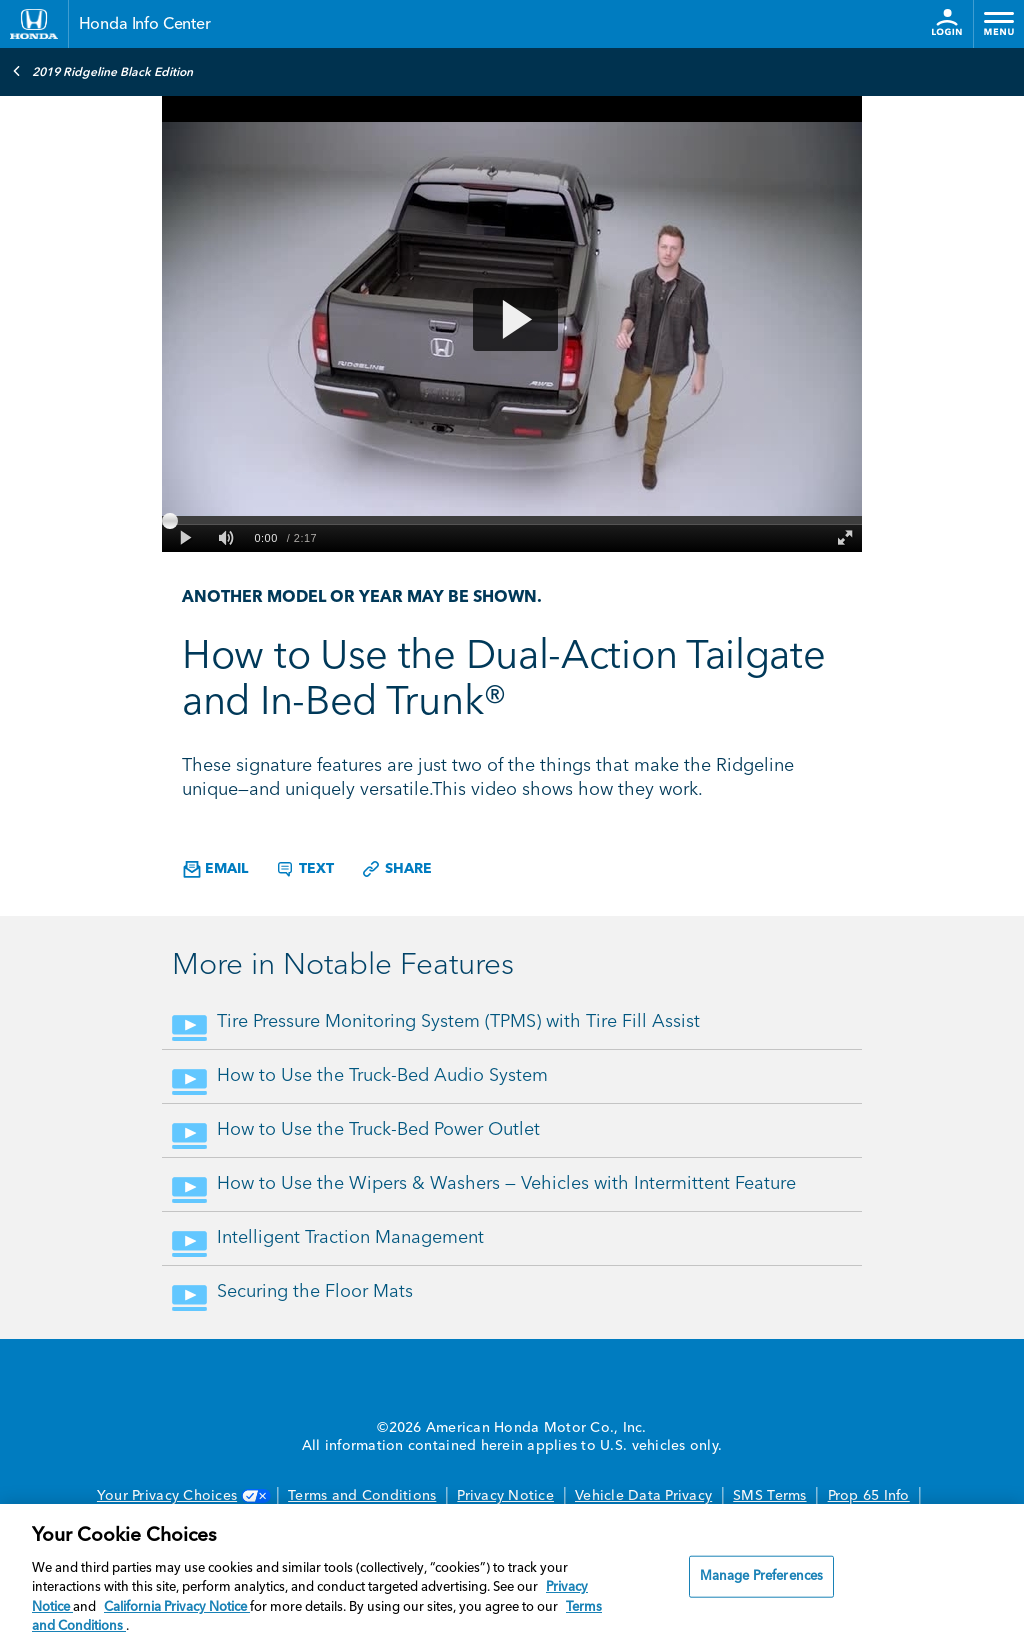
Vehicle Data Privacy (643, 1496)
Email (215, 869)
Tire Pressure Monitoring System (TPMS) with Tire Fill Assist (458, 1022)
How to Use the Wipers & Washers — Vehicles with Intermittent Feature (506, 1184)
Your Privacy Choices (182, 1496)
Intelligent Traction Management (350, 1238)
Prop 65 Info (869, 1496)
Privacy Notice (505, 1496)
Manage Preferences (761, 1576)
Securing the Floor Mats (315, 1292)
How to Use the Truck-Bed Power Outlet (378, 1130)
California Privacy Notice (177, 1607)
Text (304, 869)
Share (396, 869)
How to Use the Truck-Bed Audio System (382, 1076)
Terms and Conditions (362, 1496)
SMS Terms (769, 1496)
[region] (512, 1575)
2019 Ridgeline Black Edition (102, 71)
